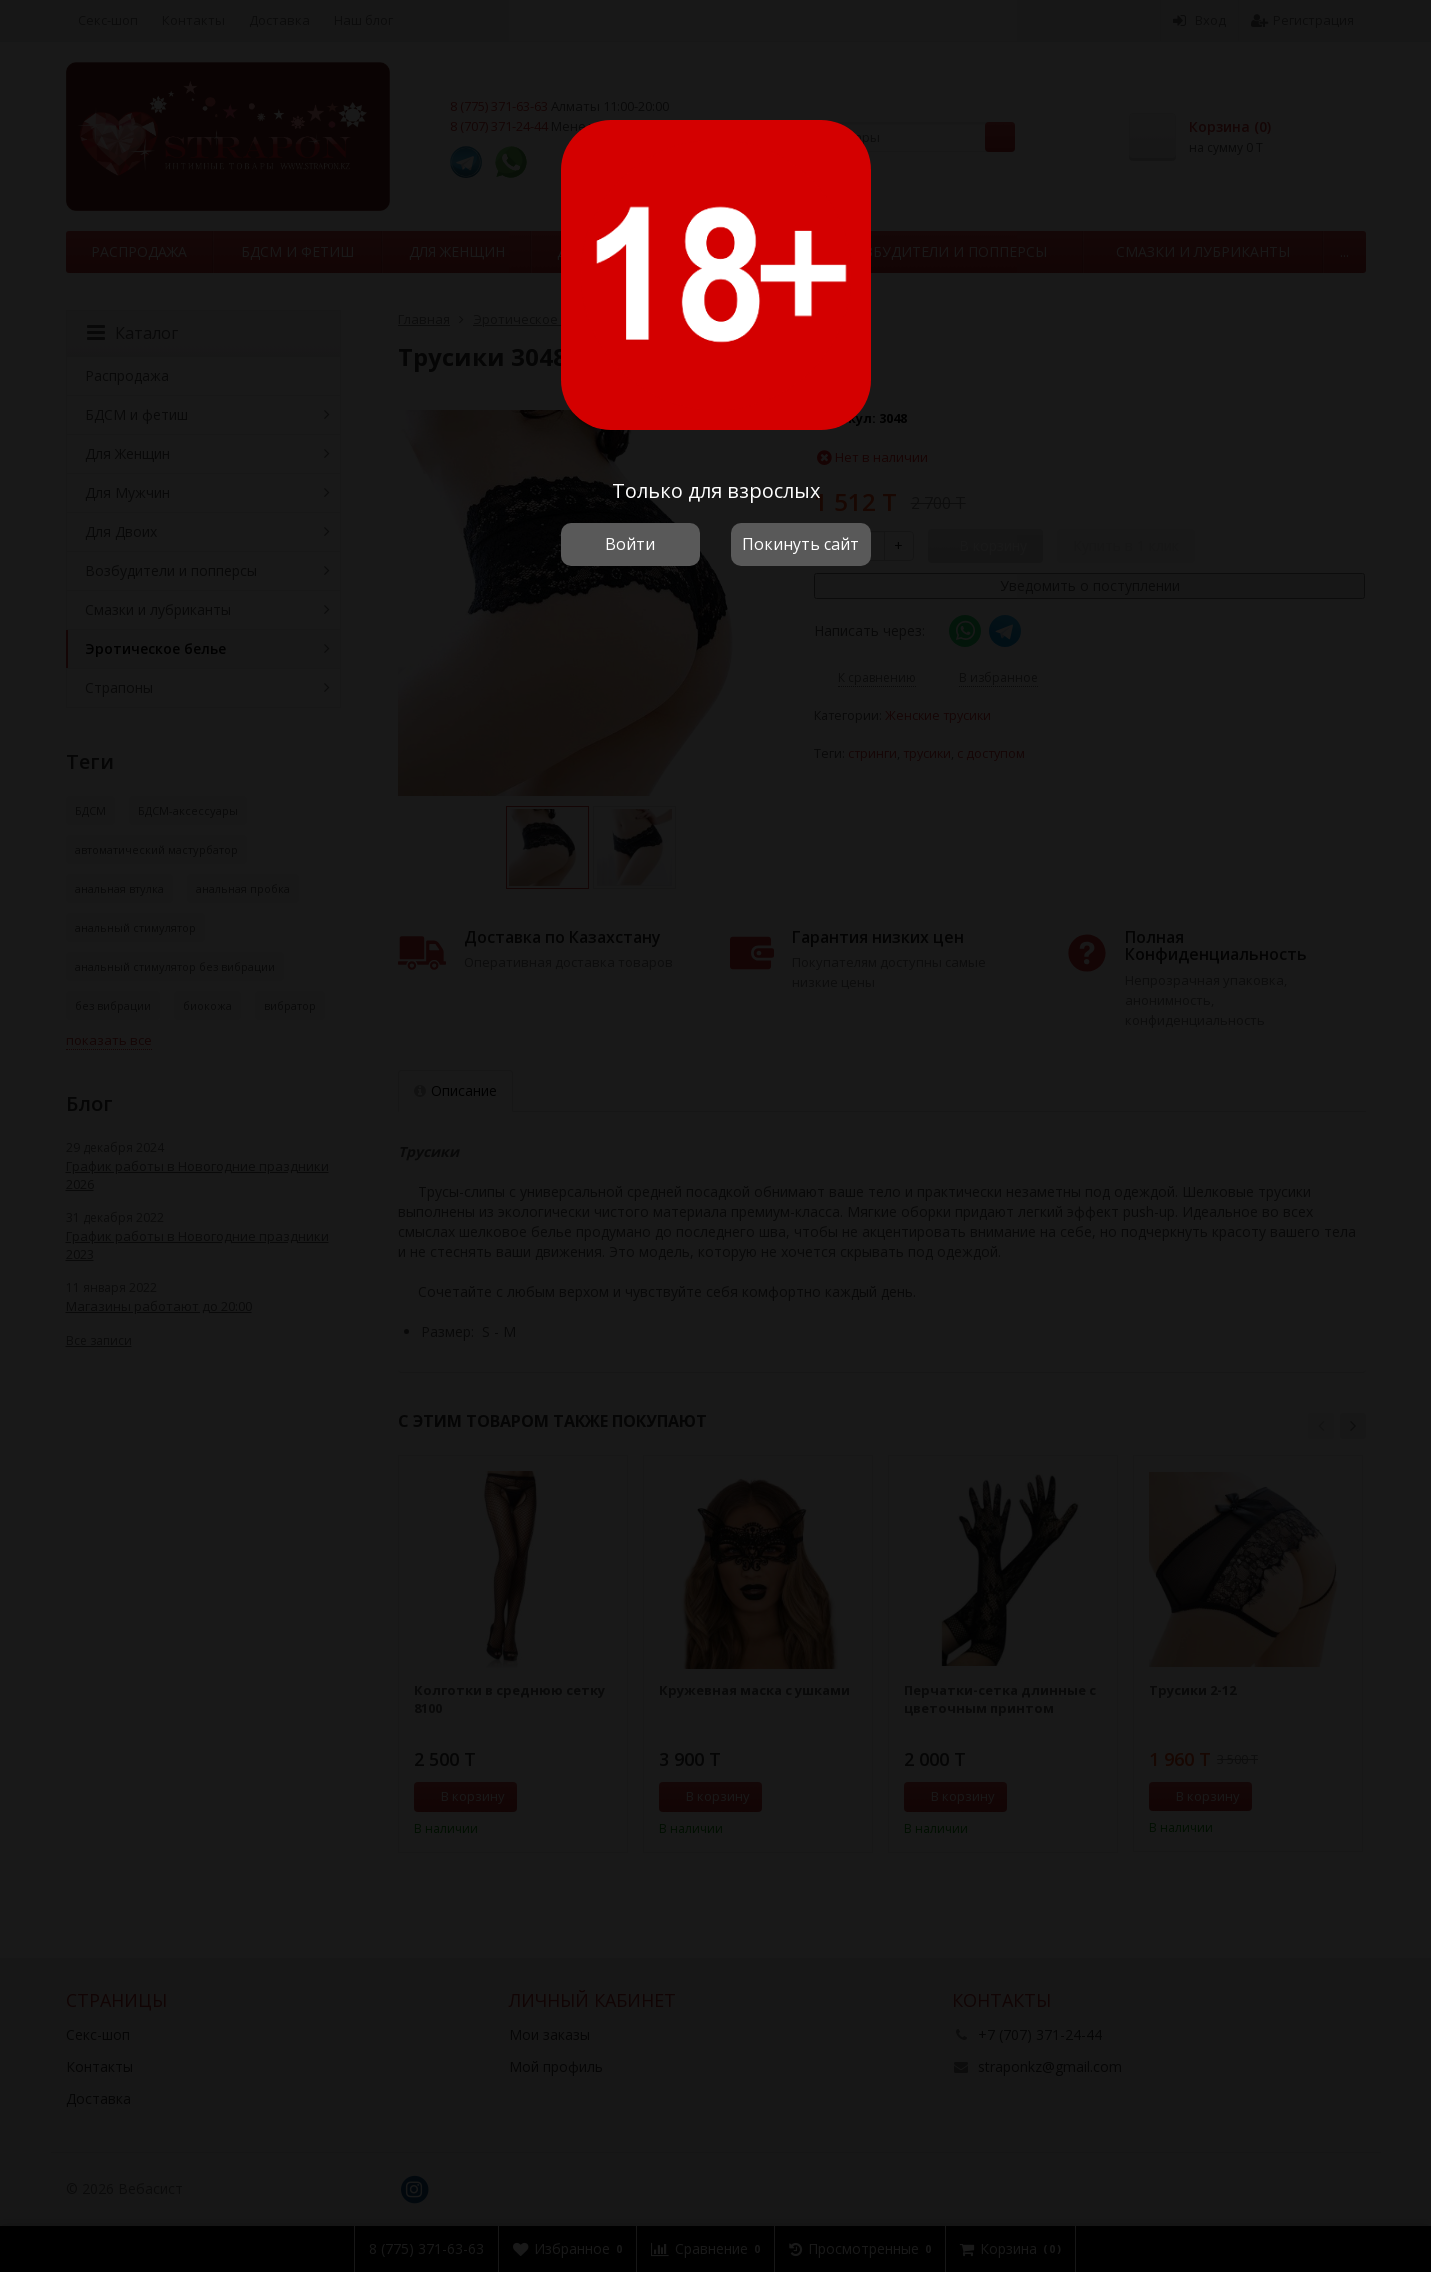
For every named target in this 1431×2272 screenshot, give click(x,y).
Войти (630, 544)
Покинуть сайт (800, 544)
